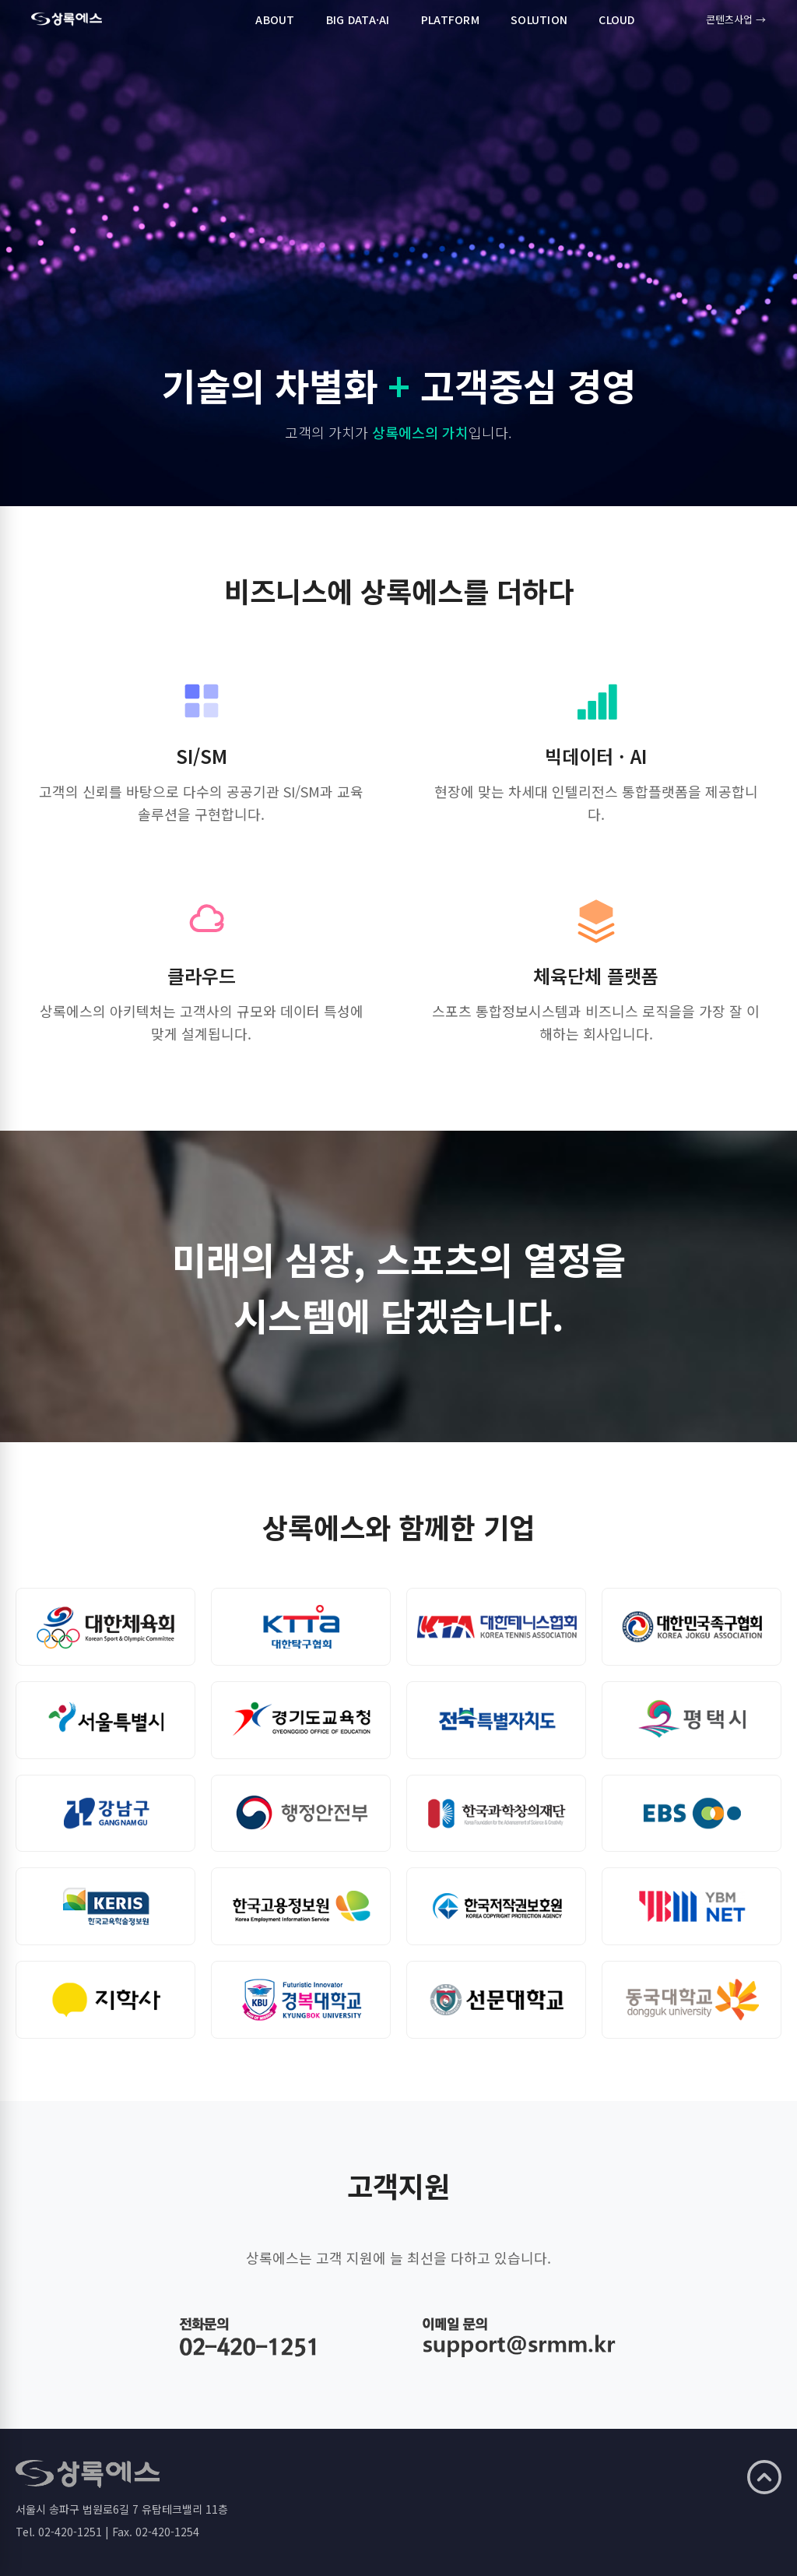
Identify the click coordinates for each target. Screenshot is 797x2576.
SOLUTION (539, 19)
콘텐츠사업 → (736, 19)
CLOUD (616, 19)
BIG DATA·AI (358, 19)
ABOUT (274, 19)
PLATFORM (450, 19)
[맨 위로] (764, 2477)
